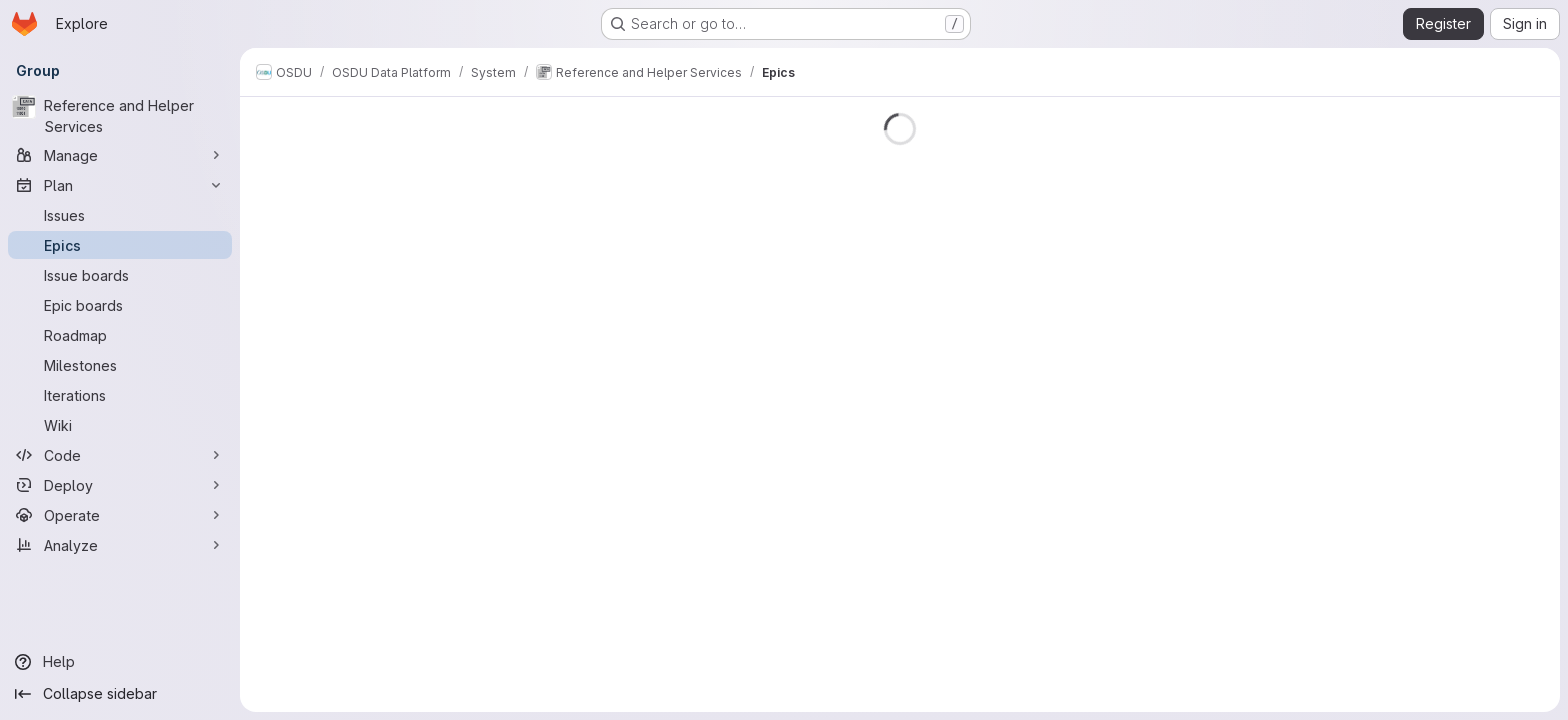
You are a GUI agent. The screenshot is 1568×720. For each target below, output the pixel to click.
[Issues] (120, 215)
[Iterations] (120, 395)
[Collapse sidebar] (120, 694)
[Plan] (120, 185)
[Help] (120, 662)
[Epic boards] (120, 305)
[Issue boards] (120, 275)
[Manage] (120, 155)
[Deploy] (120, 485)
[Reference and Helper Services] (120, 116)
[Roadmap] (120, 335)
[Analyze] (120, 545)
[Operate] (120, 515)
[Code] (120, 455)
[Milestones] (120, 365)
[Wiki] (120, 425)
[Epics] (120, 245)
